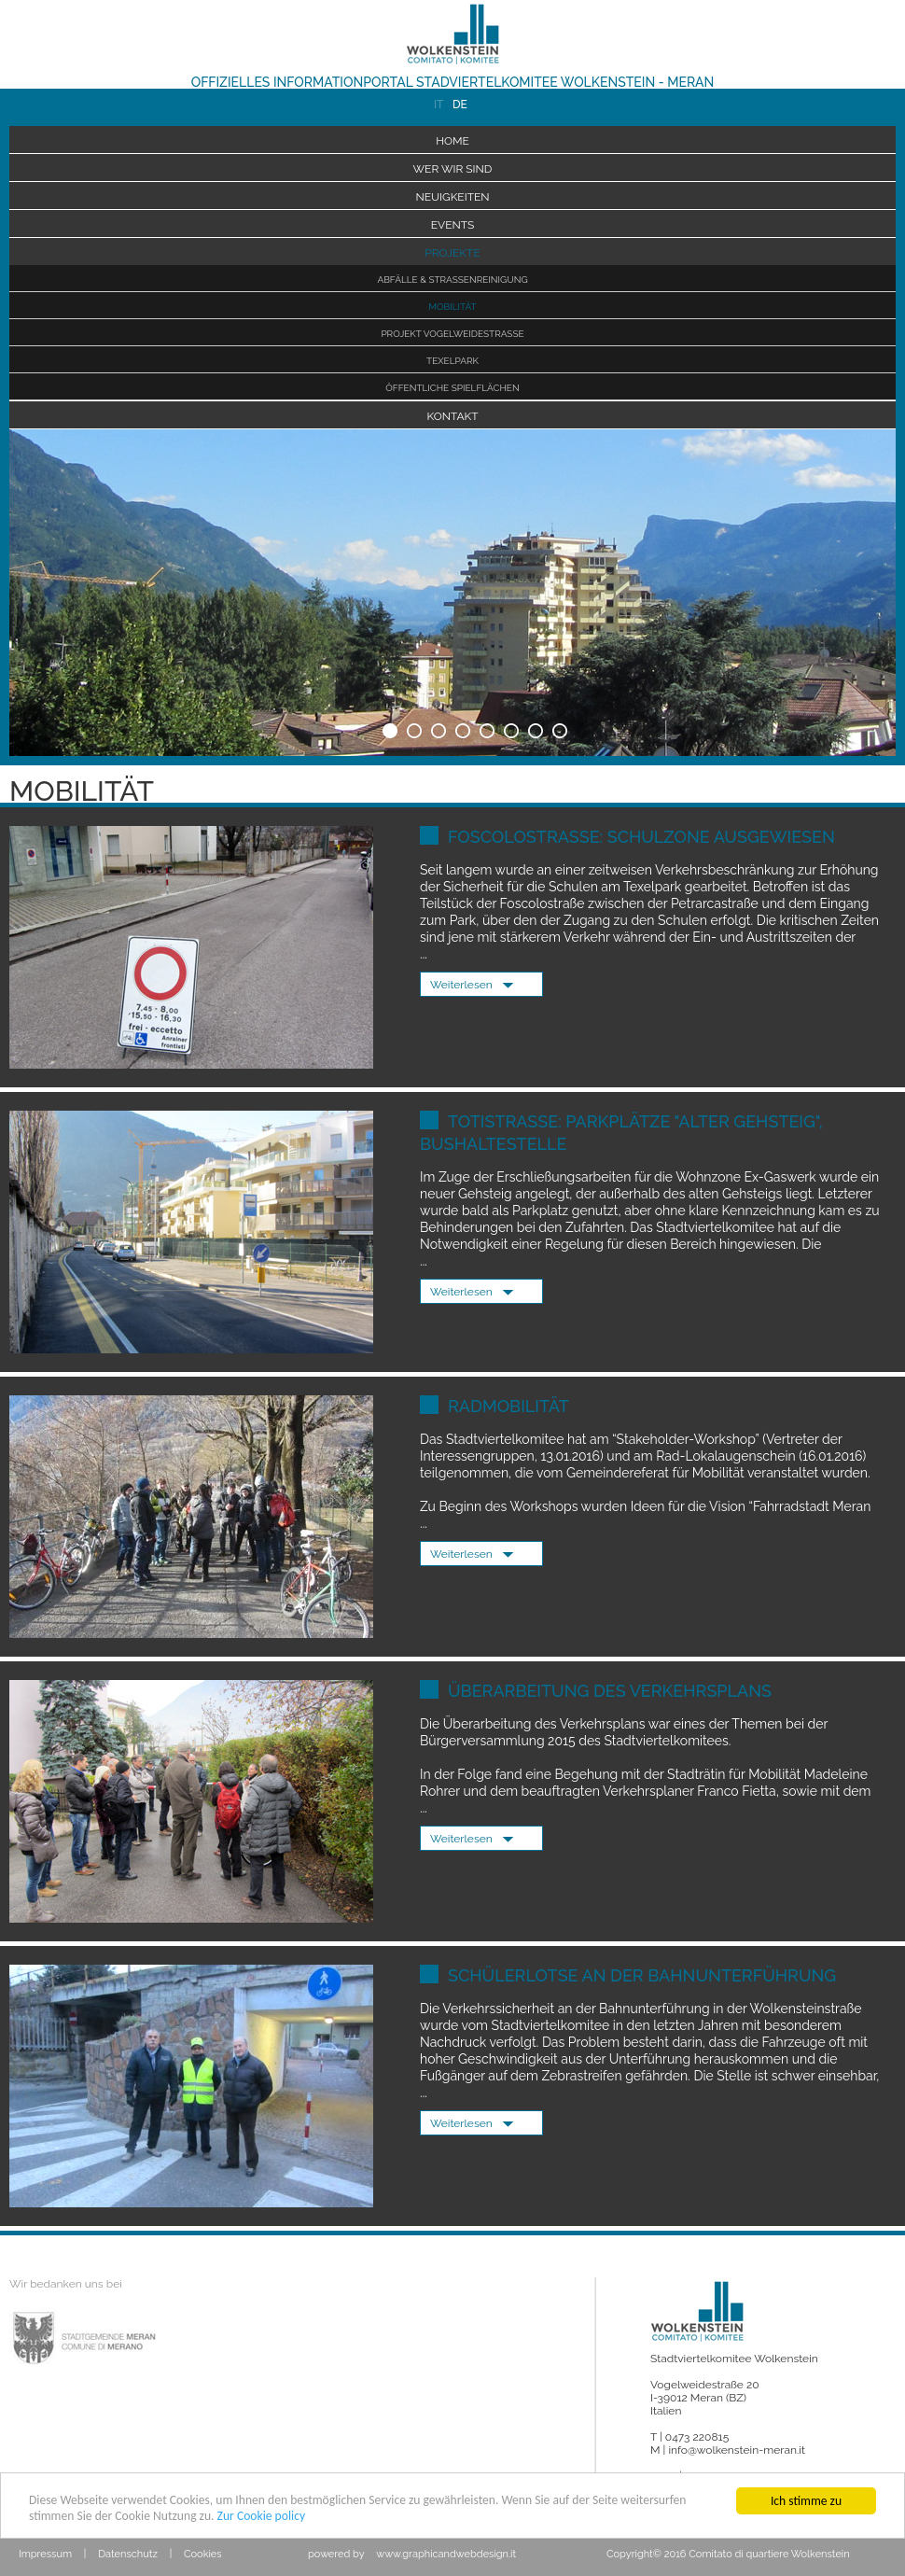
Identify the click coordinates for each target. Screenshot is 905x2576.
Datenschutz (128, 2554)
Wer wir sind (453, 168)
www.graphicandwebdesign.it (446, 2554)
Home (452, 140)
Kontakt (452, 416)
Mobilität (452, 306)
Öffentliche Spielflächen (452, 388)
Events (453, 224)
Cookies (203, 2554)
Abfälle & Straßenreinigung (452, 279)
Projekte (452, 252)
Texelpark (452, 361)
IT (438, 104)
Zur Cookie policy (261, 2517)
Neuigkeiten (452, 196)
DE (457, 104)
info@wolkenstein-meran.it (736, 2450)
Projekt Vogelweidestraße (452, 334)
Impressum (45, 2554)
